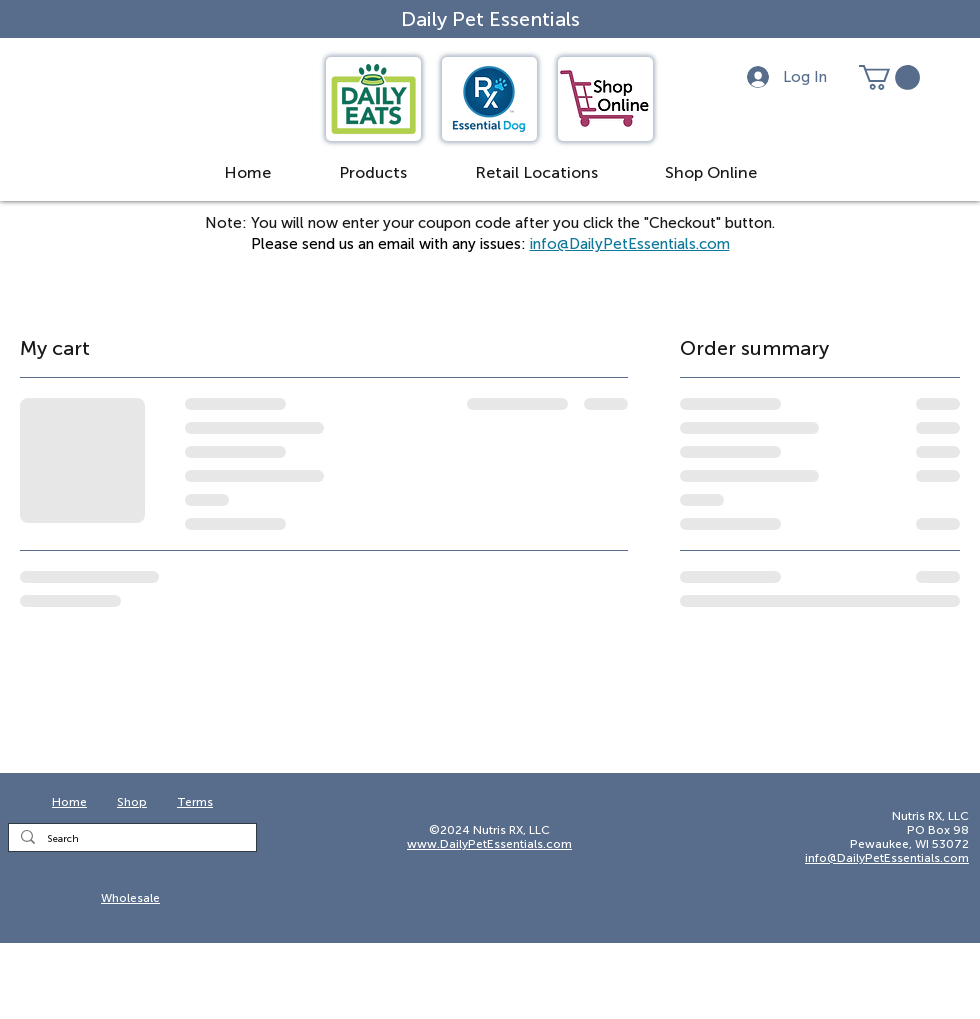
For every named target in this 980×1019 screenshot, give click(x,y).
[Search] (130, 839)
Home (69, 802)
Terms (195, 802)
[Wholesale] (132, 898)
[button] (247, 173)
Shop (132, 802)
